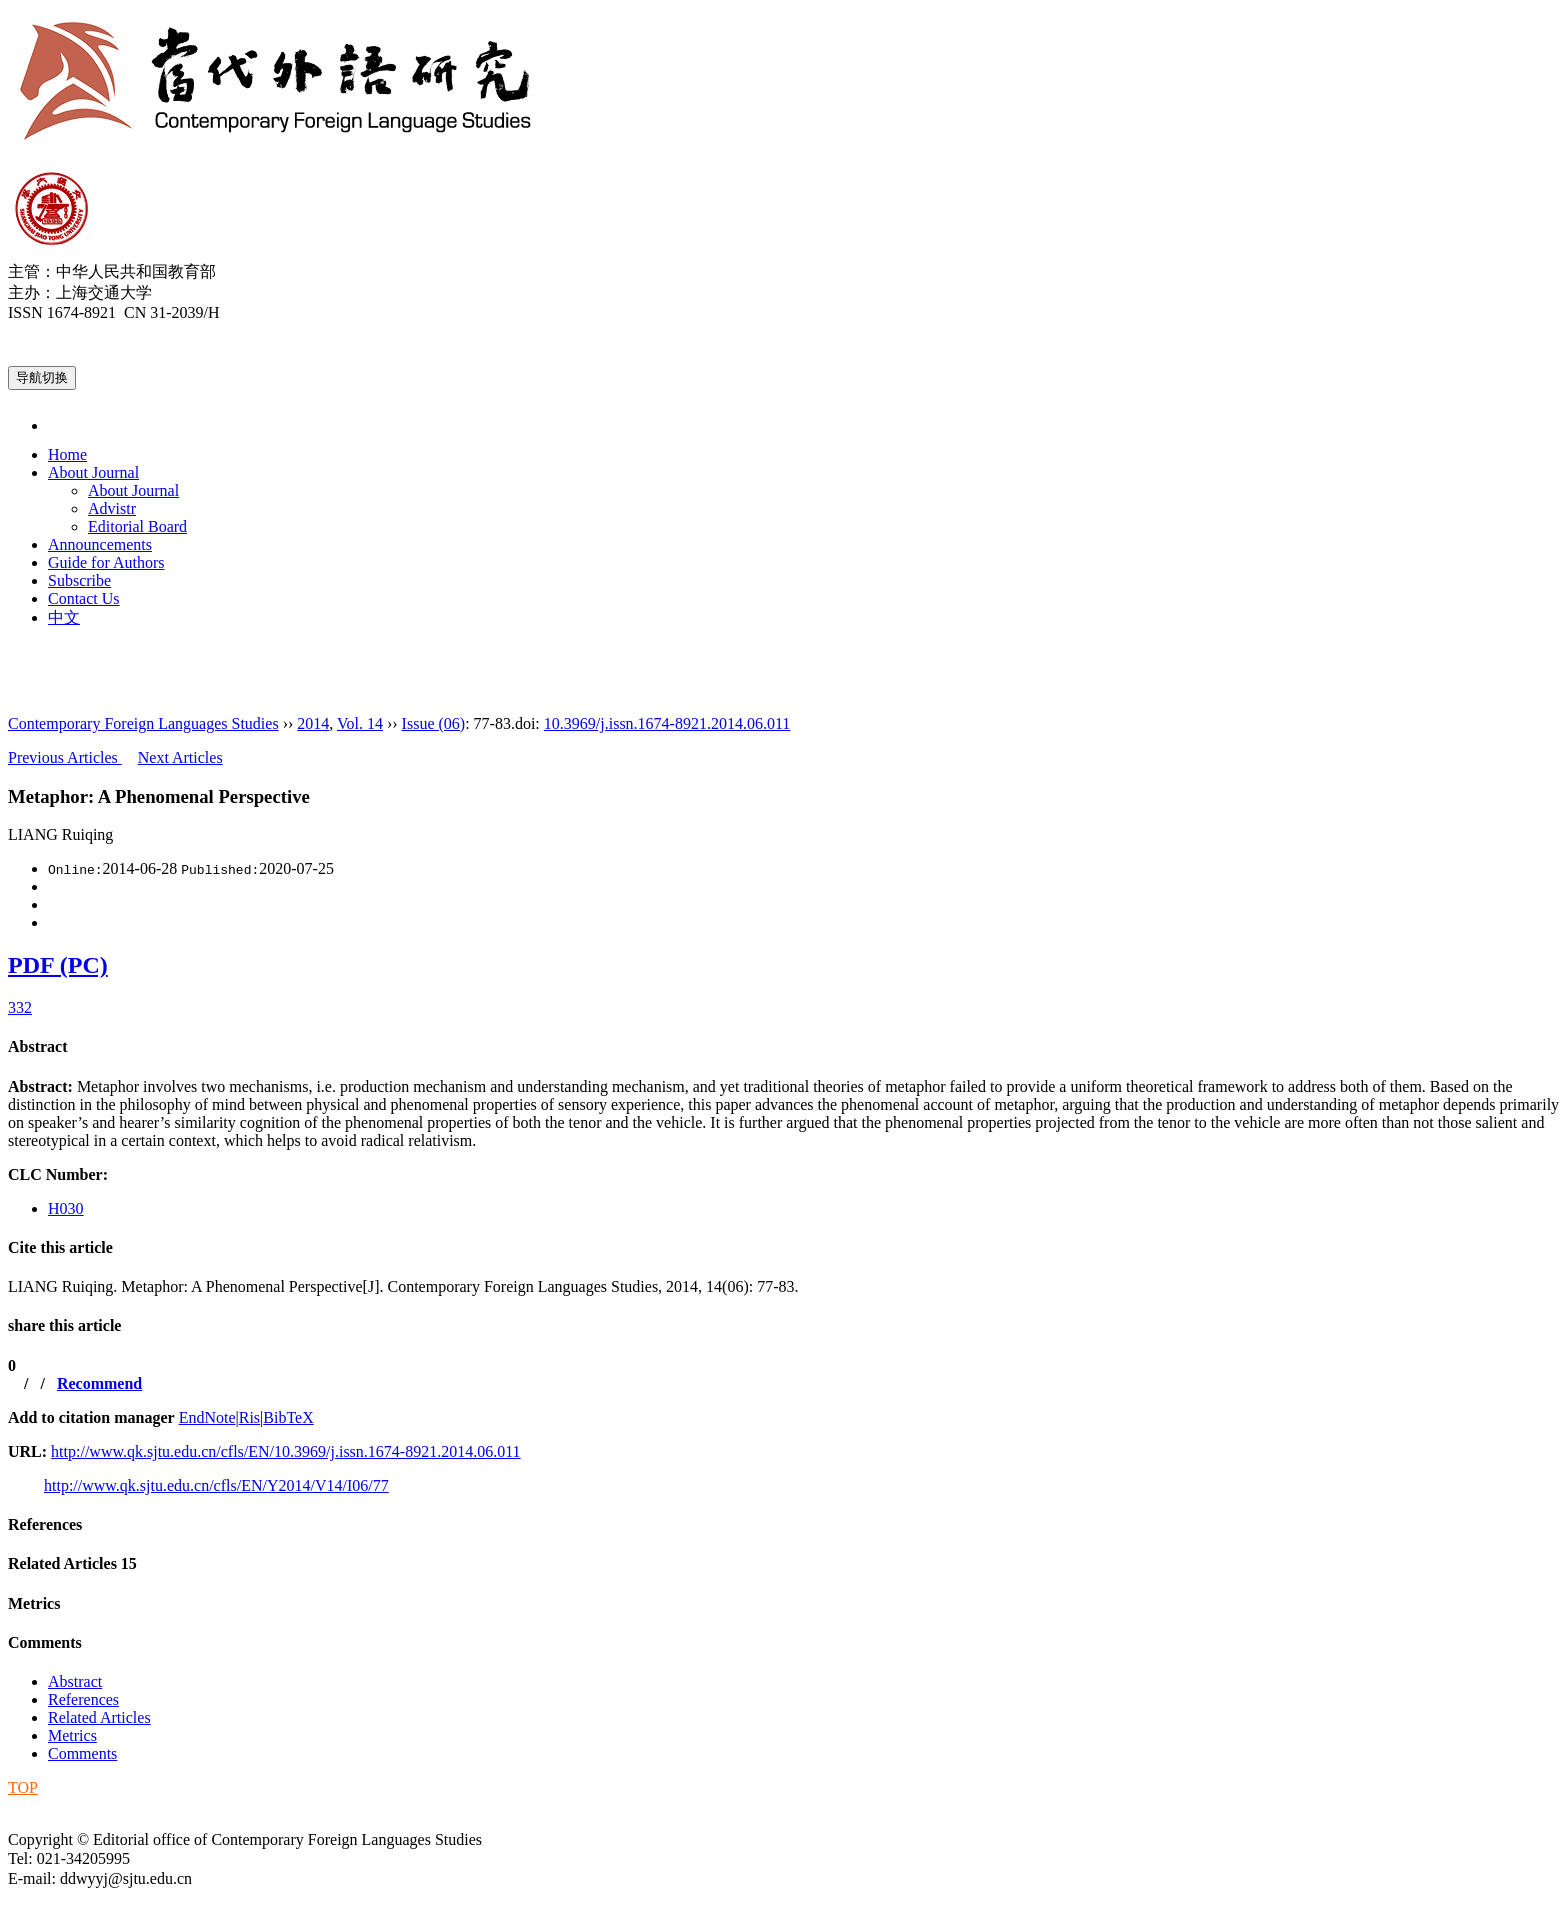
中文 (64, 617)
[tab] (784, 1047)
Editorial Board (137, 526)
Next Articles (180, 757)
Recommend (99, 1383)
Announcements (100, 544)
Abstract (38, 1046)
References (45, 1524)
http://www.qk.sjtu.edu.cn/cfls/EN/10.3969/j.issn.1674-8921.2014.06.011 (285, 1451)
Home (67, 454)
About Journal (93, 472)
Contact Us (84, 598)
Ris (249, 1417)
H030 (66, 1208)
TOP (23, 1787)
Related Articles (72, 1563)
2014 (313, 723)
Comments (45, 1642)
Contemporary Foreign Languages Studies (143, 723)
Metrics (34, 1603)
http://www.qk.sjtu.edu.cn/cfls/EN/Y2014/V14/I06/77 (216, 1485)
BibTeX (288, 1417)
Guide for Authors (106, 562)
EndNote (207, 1417)
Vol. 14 (360, 723)
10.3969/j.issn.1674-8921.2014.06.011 (667, 723)
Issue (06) (434, 723)
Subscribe (79, 580)
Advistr (112, 508)
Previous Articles (65, 757)
